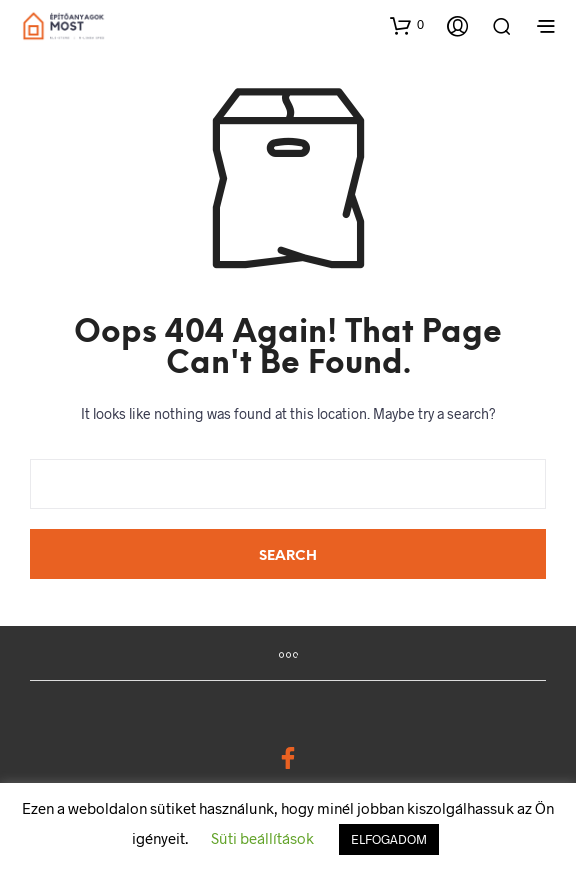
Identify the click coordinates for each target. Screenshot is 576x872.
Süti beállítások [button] (262, 838)
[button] (407, 25)
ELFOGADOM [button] (389, 839)
